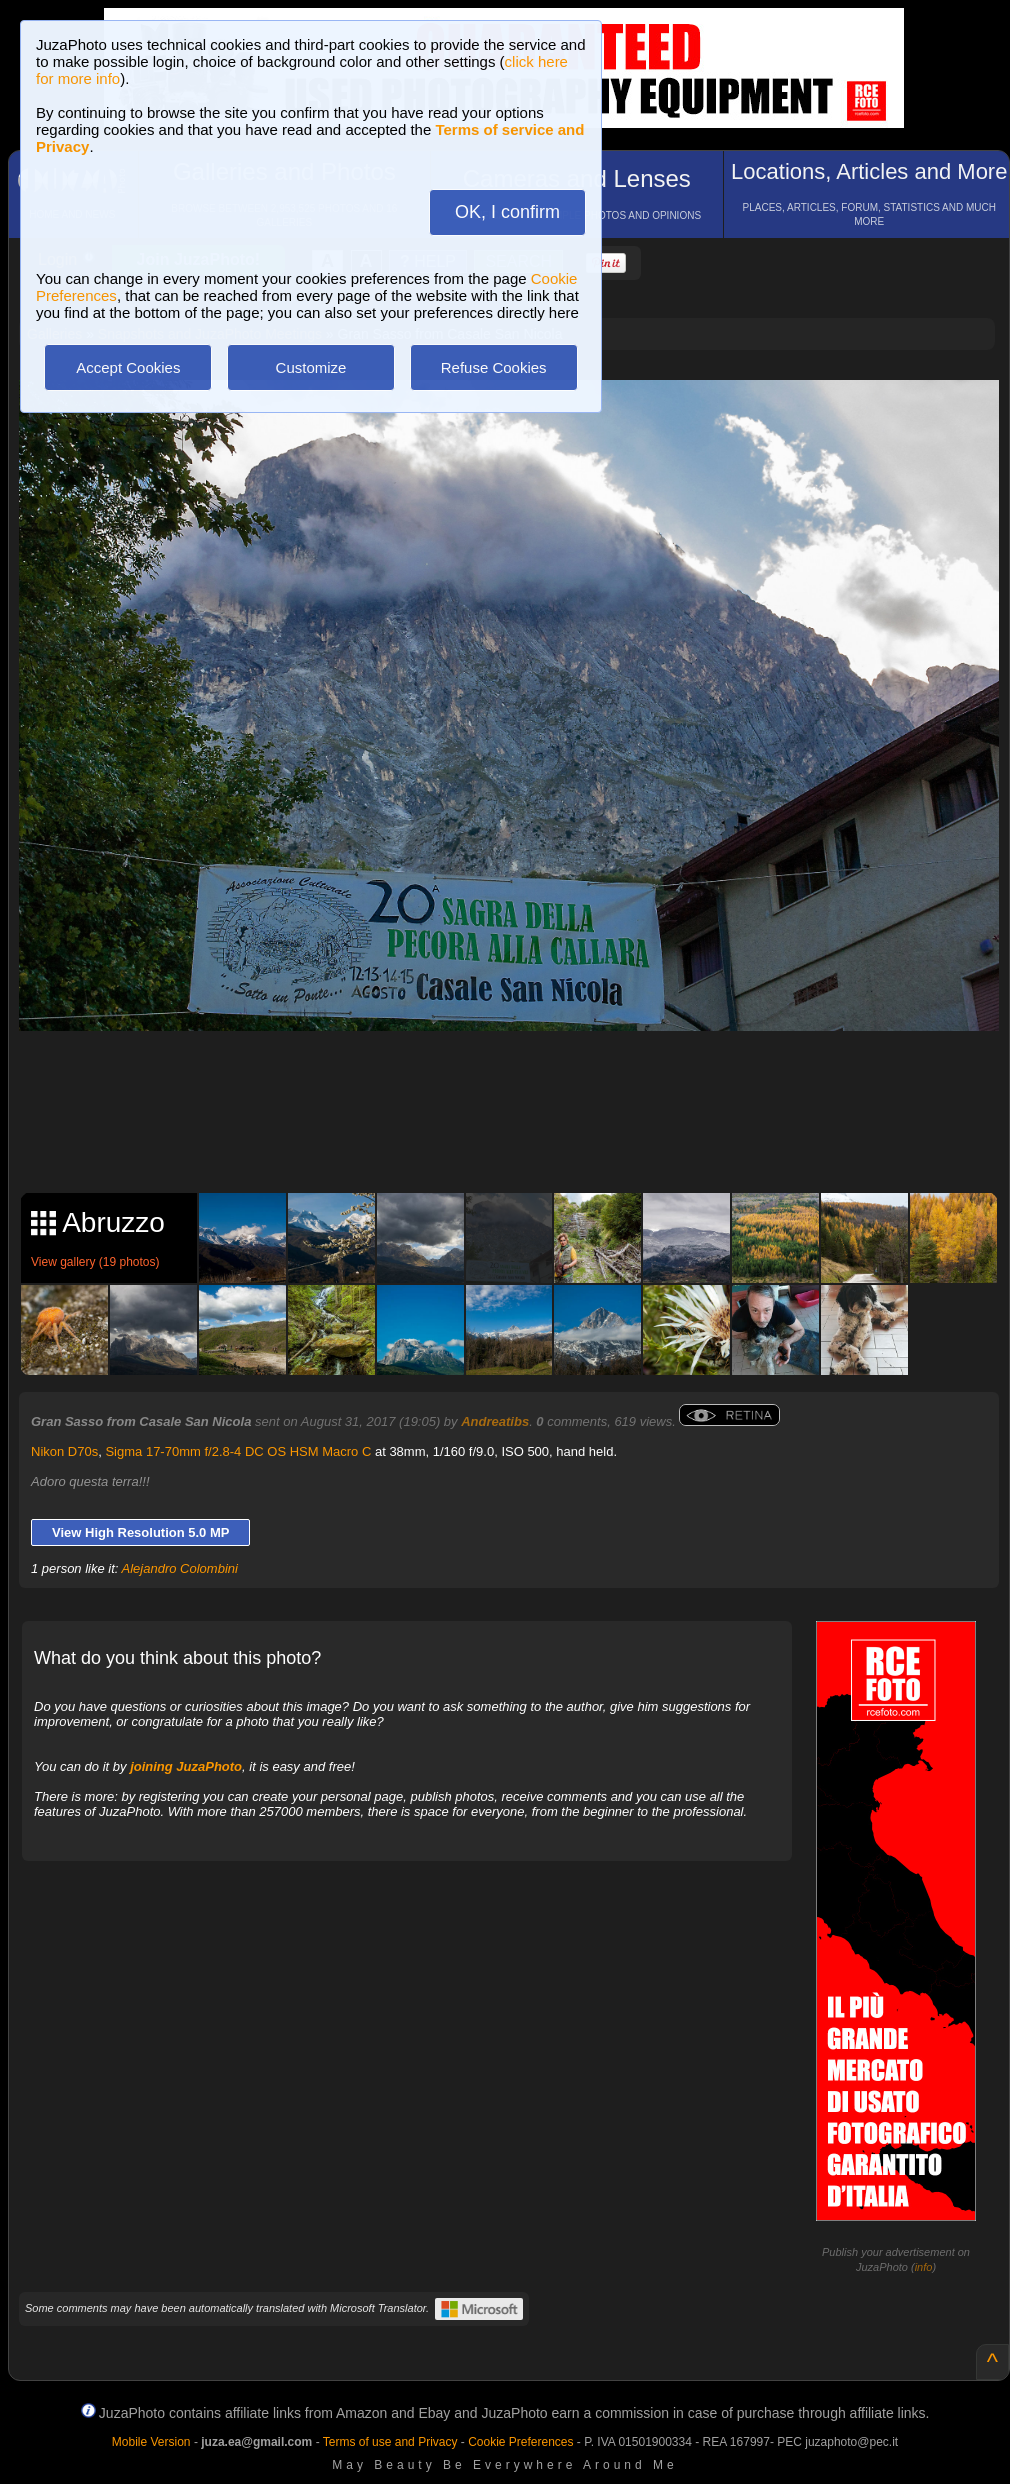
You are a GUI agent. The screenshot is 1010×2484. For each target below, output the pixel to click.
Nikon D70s (64, 1451)
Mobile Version (151, 2442)
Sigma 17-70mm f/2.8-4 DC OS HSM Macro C (238, 1451)
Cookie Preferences (520, 2442)
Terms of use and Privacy (390, 2442)
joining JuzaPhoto (186, 1766)
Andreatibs (495, 1421)
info (924, 2267)
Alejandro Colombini (180, 1568)
